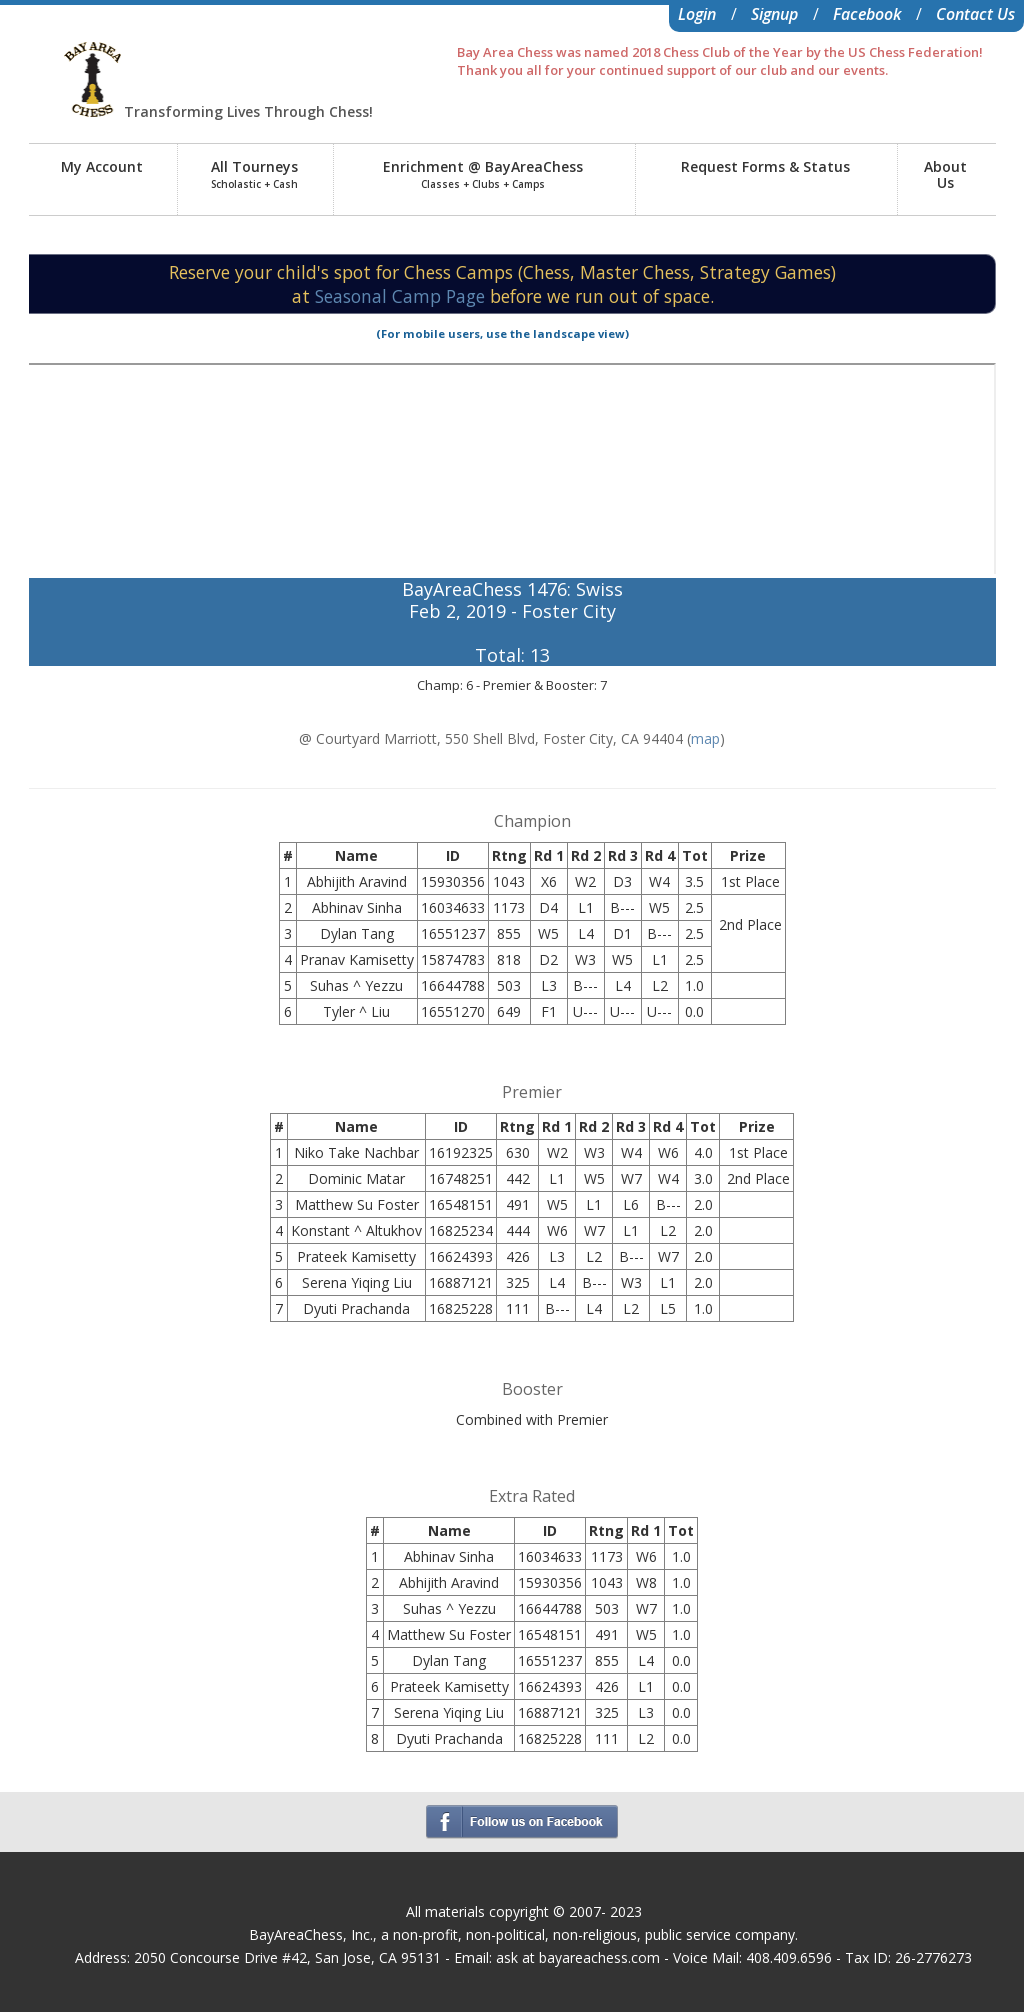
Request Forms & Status (765, 166)
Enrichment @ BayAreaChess (483, 174)
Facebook (867, 14)
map (705, 738)
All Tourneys (254, 174)
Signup (774, 14)
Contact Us (975, 14)
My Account (102, 166)
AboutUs (945, 174)
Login (697, 14)
